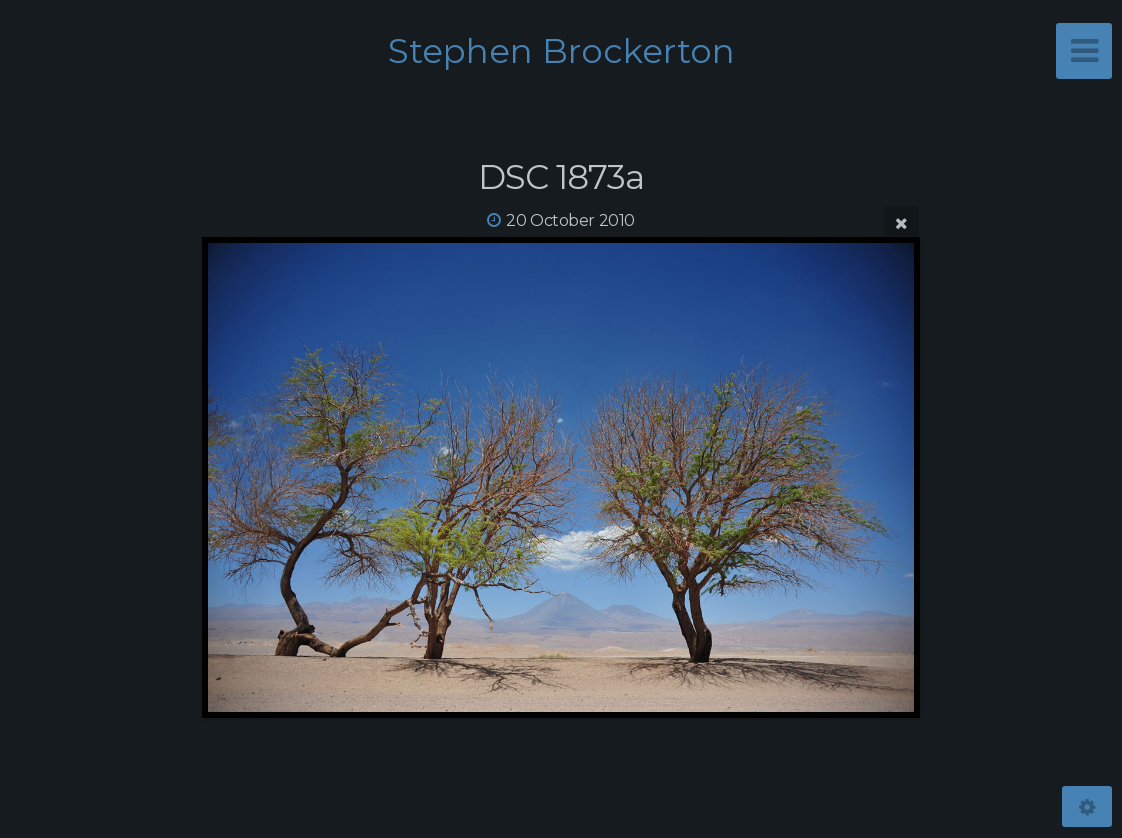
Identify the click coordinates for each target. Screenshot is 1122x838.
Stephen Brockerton (561, 51)
